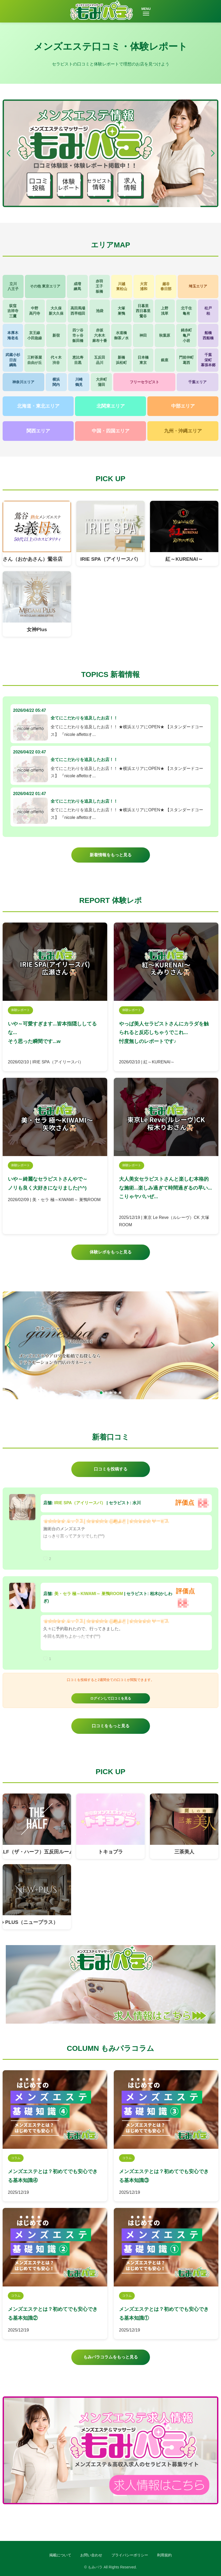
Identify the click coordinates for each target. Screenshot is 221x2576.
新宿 (56, 335)
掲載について (60, 2555)
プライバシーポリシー (129, 2555)
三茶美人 (184, 1852)
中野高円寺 (34, 310)
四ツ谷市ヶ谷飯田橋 (77, 335)
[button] (212, 153)
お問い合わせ (91, 2555)
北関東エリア (110, 406)
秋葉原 (164, 335)
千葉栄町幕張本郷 (208, 360)
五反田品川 (99, 360)
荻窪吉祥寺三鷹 (12, 311)
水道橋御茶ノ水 (121, 335)
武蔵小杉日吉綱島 (13, 360)
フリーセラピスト (144, 382)
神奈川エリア (23, 382)
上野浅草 (164, 310)
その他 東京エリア (45, 286)
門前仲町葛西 (186, 360)
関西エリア (38, 431)
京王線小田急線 (34, 335)
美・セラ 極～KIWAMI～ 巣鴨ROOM (88, 1593)
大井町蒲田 (101, 382)
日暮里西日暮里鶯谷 (143, 311)
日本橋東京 (143, 360)
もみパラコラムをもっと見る (110, 2357)
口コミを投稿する (110, 1469)
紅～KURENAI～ (184, 559)
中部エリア (183, 406)
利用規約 (164, 2555)
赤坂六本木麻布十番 (99, 335)
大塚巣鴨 (121, 310)
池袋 (99, 311)
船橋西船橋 (208, 335)
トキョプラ (110, 1852)
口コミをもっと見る (111, 1726)
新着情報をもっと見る (111, 855)
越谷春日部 (165, 286)
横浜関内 (56, 382)
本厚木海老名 (12, 335)
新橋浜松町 (121, 360)
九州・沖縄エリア (183, 431)
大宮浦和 (143, 286)
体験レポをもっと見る (111, 1252)
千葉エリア (197, 382)
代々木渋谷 (56, 360)
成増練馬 (77, 286)
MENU (145, 11)
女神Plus (37, 629)
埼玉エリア (198, 286)
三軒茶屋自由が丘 (34, 360)
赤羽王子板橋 (99, 286)
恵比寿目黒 (77, 360)
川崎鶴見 (79, 382)
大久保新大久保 (56, 310)
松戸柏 (208, 310)
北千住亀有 (186, 310)
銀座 (164, 360)
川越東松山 (121, 286)
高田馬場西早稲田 (78, 310)
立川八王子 (13, 286)
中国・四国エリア (111, 431)
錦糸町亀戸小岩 (186, 335)
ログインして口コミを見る (110, 1698)
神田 (143, 335)
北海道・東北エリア (38, 406)
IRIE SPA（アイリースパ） (110, 559)
